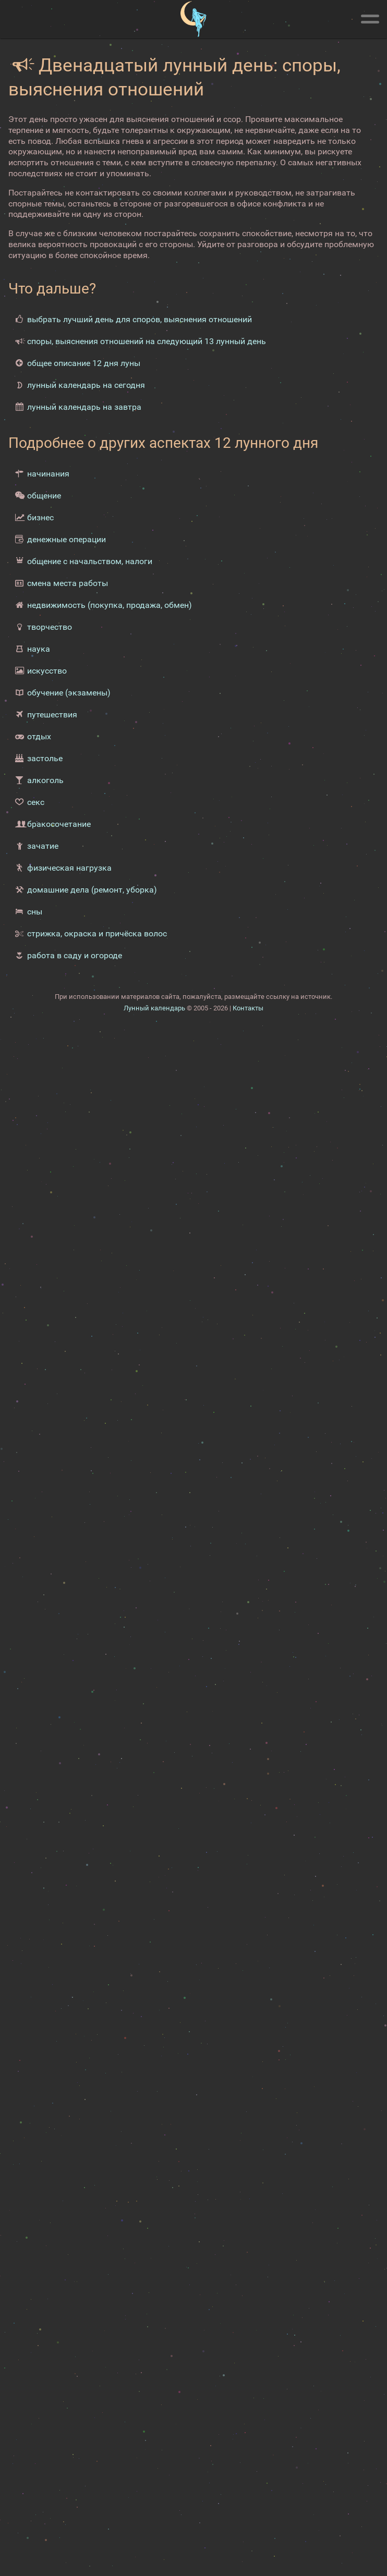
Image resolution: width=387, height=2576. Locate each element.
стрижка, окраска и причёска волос (97, 933)
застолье (45, 758)
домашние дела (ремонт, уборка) (92, 890)
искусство (47, 671)
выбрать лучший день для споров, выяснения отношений (139, 319)
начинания (48, 474)
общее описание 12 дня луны (83, 363)
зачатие (42, 846)
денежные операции (66, 539)
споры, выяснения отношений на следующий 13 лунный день (146, 341)
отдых (39, 736)
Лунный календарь (154, 1008)
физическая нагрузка (69, 868)
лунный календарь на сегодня (86, 385)
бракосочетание (59, 824)
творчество (49, 627)
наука (38, 649)
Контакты (248, 1008)
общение (44, 495)
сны (34, 912)
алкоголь (45, 780)
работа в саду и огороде (74, 955)
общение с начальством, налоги (89, 561)
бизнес (40, 517)
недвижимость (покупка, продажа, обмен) (109, 605)
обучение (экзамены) (69, 693)
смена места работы (67, 583)
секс (35, 802)
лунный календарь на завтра (84, 407)
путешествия (52, 714)
